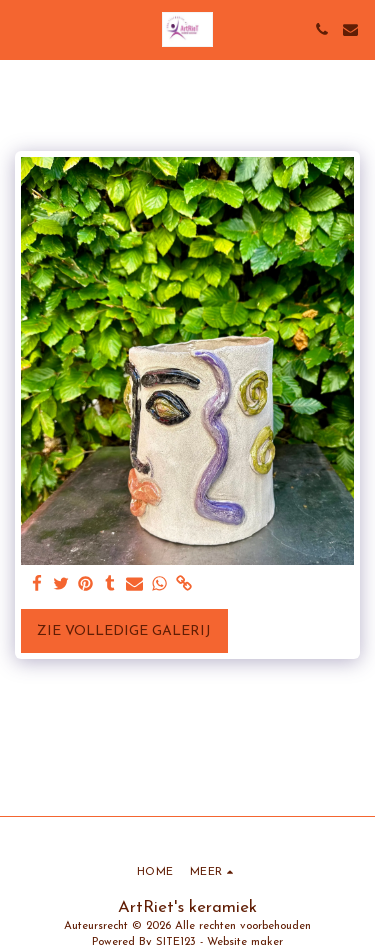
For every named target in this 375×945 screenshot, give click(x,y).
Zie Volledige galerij (124, 631)
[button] (22, 29)
